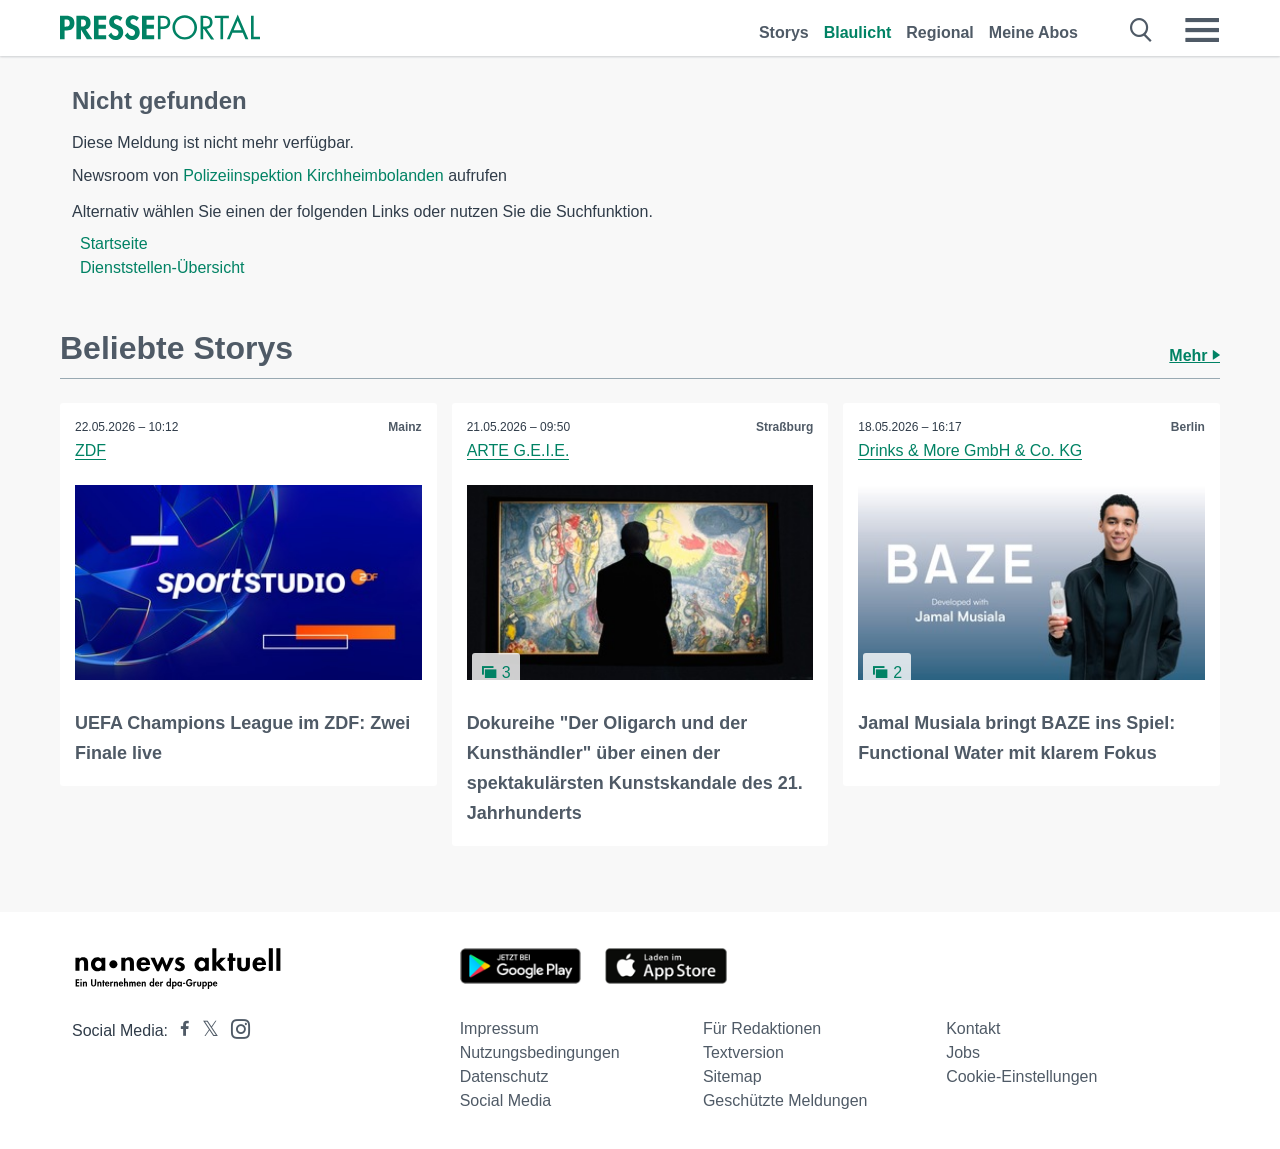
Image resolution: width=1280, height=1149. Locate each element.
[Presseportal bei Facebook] (179, 1030)
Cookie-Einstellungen (1021, 1076)
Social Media (506, 1100)
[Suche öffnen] (1141, 30)
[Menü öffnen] (1202, 30)
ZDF (90, 450)
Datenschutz (504, 1076)
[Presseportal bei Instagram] (234, 1027)
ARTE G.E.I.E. (518, 450)
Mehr (1194, 355)
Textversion (743, 1052)
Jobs (963, 1052)
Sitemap (732, 1076)
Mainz (404, 427)
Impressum (499, 1028)
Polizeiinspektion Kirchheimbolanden (313, 175)
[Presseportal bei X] (204, 1030)
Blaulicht (858, 32)
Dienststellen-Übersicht (162, 267)
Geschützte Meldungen (785, 1100)
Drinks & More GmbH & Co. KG (970, 450)
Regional (940, 32)
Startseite (114, 243)
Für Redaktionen (762, 1028)
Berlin (1188, 427)
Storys (784, 32)
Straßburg (784, 427)
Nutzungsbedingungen (540, 1052)
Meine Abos (1033, 32)
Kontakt (973, 1028)
